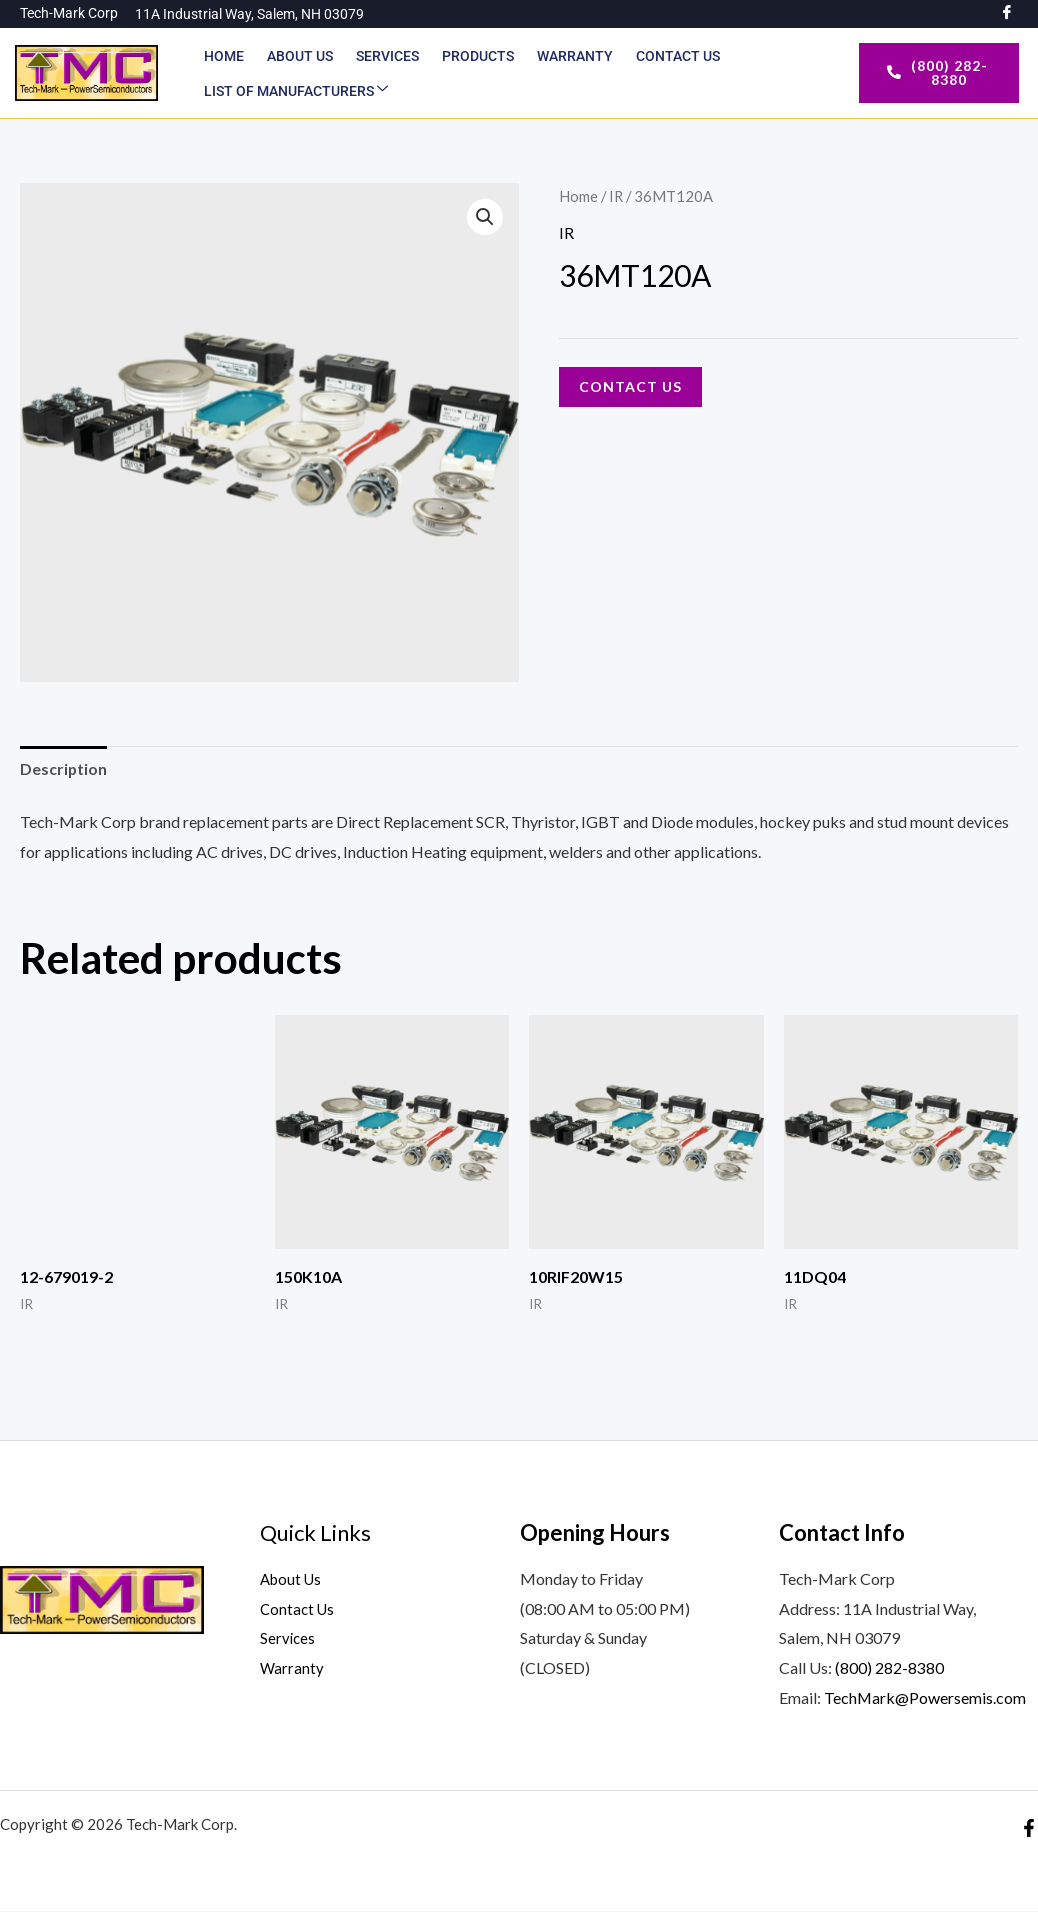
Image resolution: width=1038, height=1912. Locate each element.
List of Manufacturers (296, 90)
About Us (299, 56)
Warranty (571, 56)
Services (385, 56)
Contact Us (673, 56)
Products (475, 56)
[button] (485, 217)
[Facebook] (1029, 1829)
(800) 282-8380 (889, 1668)
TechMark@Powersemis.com (925, 1697)
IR (616, 196)
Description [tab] (64, 768)
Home (224, 56)
